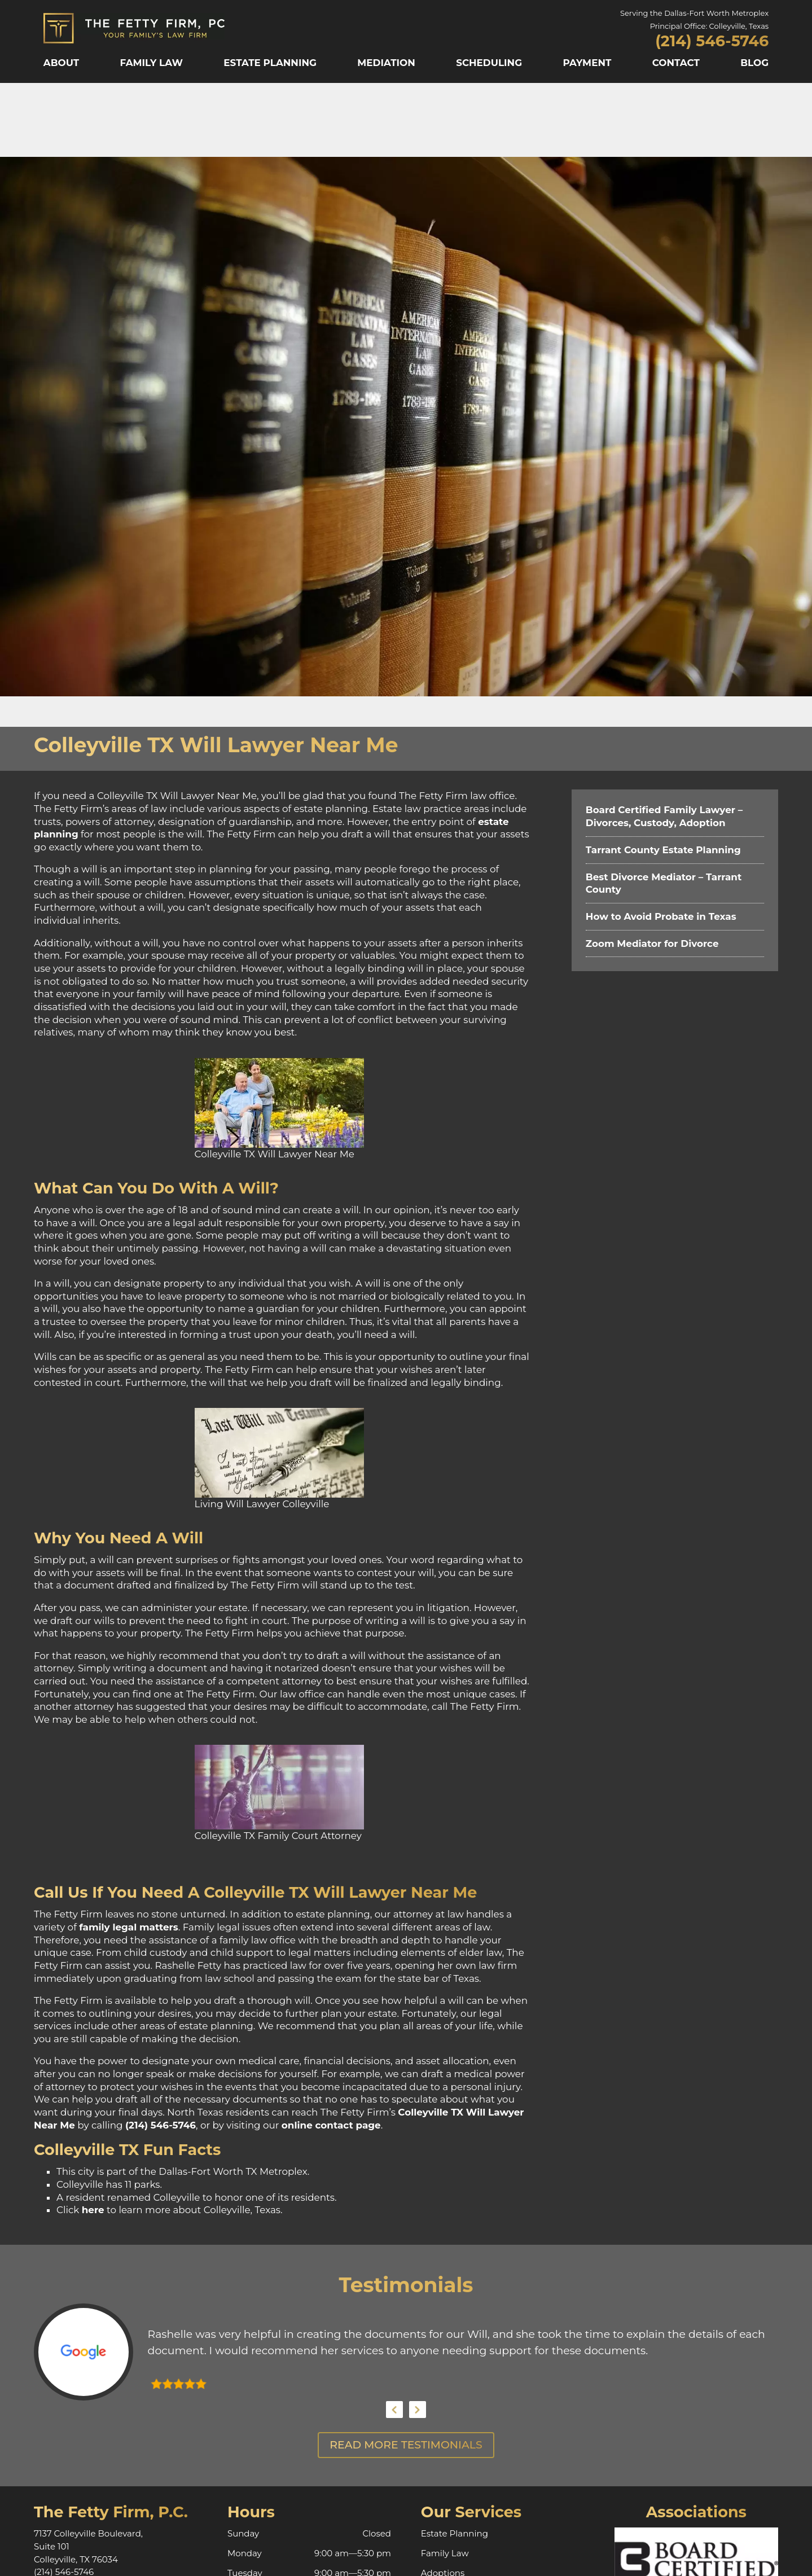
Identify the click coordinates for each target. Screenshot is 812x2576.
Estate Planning (270, 62)
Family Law (151, 62)
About (61, 62)
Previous (394, 2409)
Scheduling (489, 62)
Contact (676, 62)
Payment (587, 62)
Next (417, 2409)
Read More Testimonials (406, 2444)
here (93, 2209)
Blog (754, 62)
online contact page (331, 2125)
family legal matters (128, 1927)
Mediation (386, 62)
